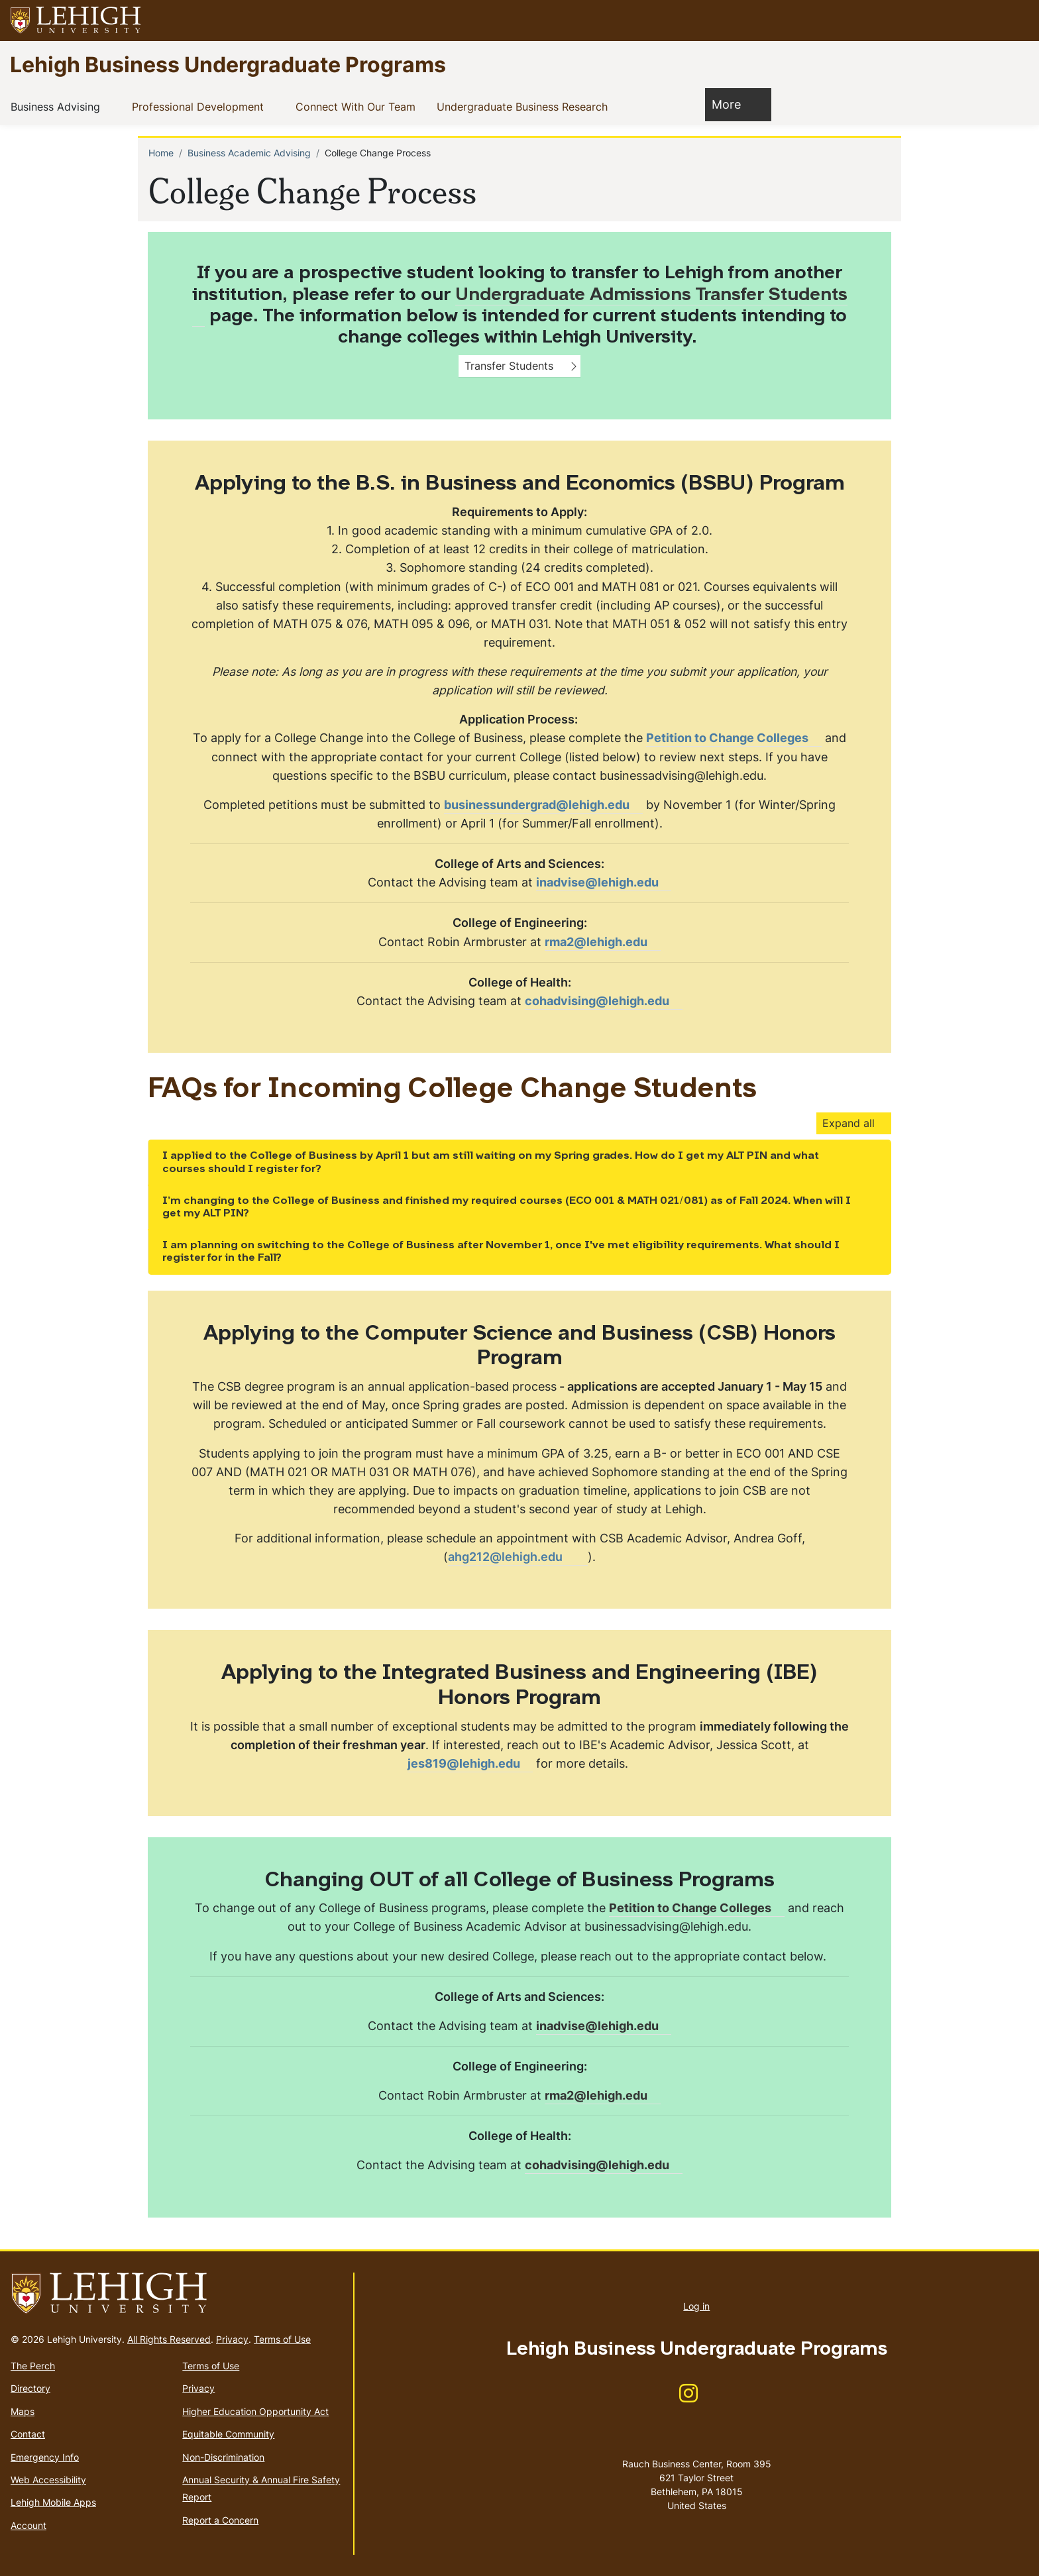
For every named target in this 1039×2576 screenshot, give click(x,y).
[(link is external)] (733, 738)
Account (28, 2525)
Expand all (848, 1123)
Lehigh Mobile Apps (53, 2502)
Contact (28, 2434)
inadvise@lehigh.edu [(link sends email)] (603, 882)
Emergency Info (45, 2457)
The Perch (33, 2365)
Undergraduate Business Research (525, 106)
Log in (696, 2306)
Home (161, 152)
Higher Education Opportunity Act (255, 2411)
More (733, 104)
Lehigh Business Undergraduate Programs (228, 64)
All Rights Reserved (169, 2339)
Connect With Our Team (358, 106)
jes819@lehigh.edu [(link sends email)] (470, 1763)
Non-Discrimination (223, 2457)
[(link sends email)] (602, 942)
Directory (30, 2388)
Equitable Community (228, 2434)
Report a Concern (220, 2520)
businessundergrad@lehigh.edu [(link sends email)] (543, 804)
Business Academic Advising (249, 152)
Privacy (232, 2339)
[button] (1016, 20)
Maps (22, 2411)
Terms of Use (282, 2339)
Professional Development (200, 106)
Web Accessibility (48, 2479)
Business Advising (58, 106)
